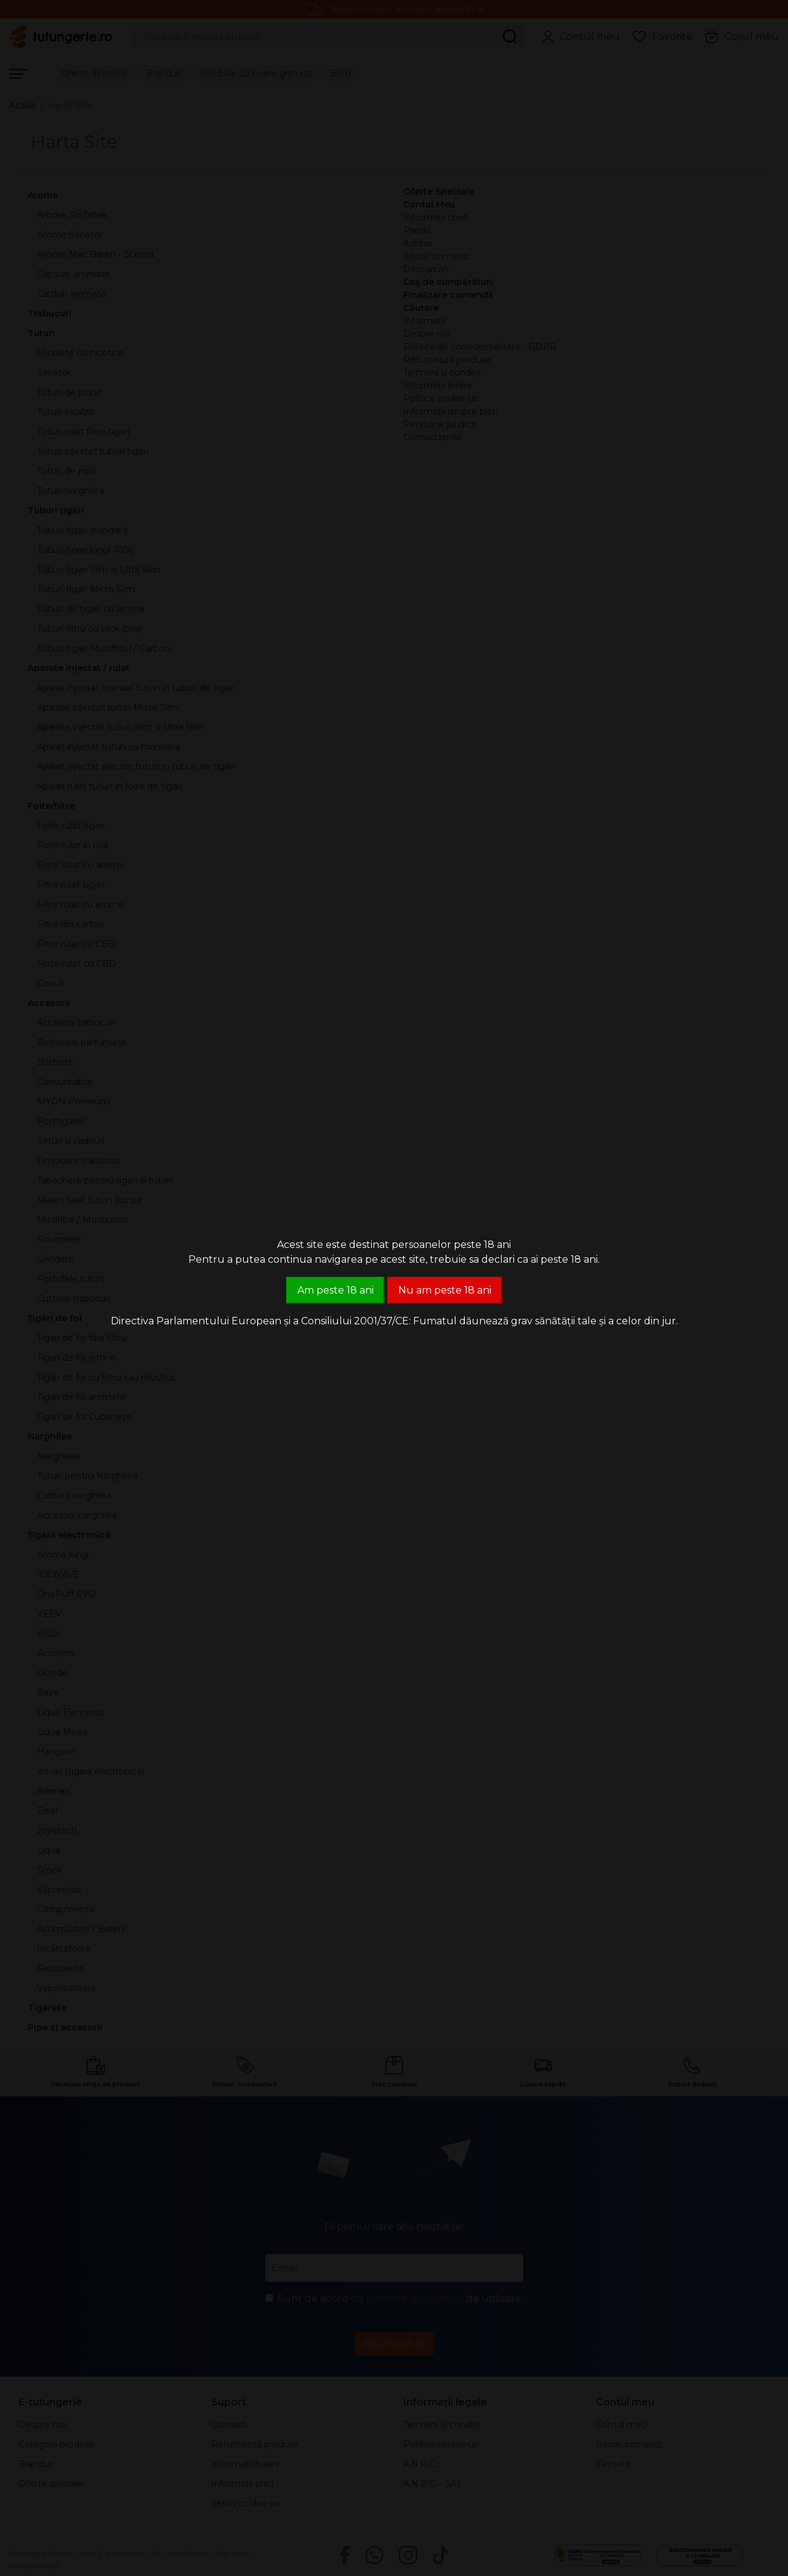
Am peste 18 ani (335, 1290)
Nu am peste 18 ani (444, 1290)
